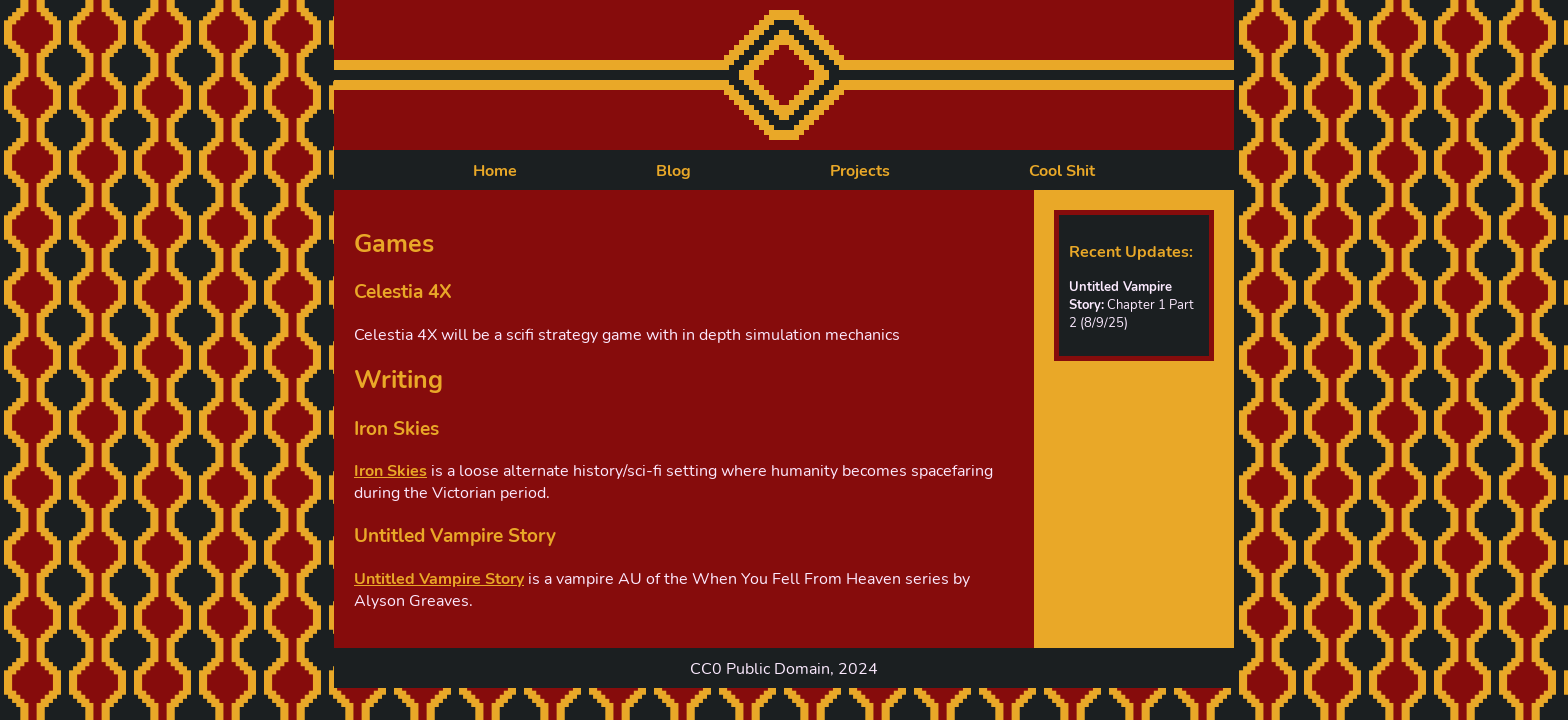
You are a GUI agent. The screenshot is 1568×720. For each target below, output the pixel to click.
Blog (673, 171)
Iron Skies (390, 471)
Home (495, 171)
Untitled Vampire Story (439, 579)
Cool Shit (1062, 171)
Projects (860, 171)
